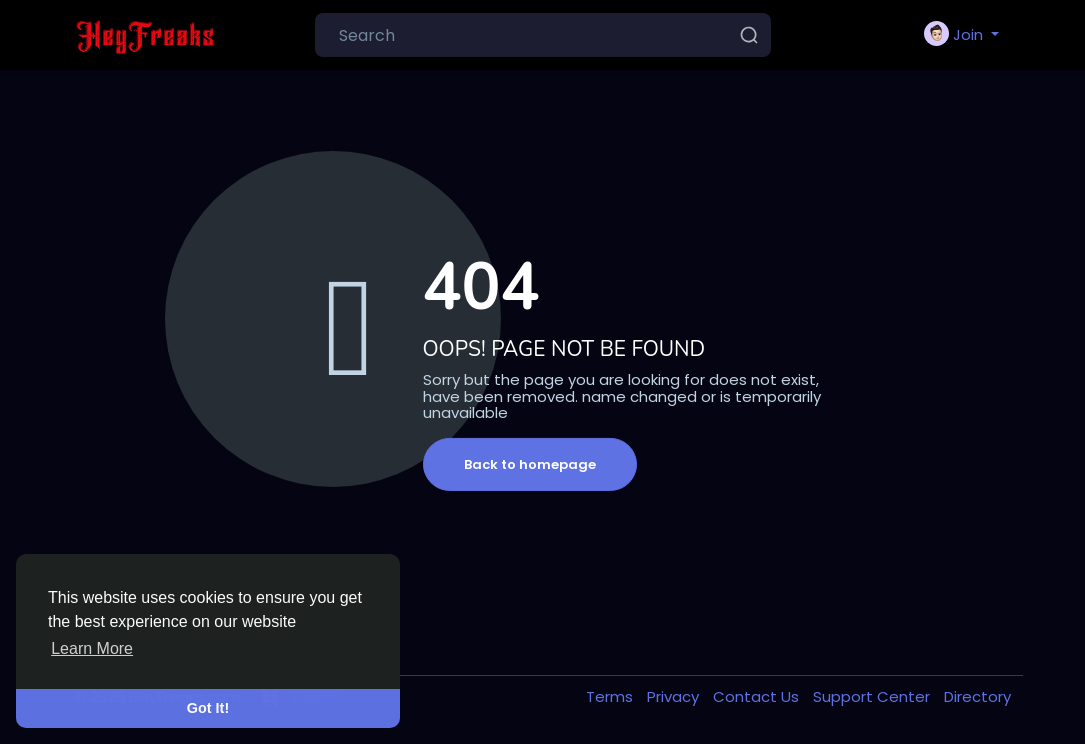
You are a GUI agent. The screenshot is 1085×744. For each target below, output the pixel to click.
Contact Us (758, 696)
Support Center (873, 696)
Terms (611, 696)
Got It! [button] (208, 708)
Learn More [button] (92, 648)
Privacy (675, 696)
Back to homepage (530, 464)
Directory (977, 696)
